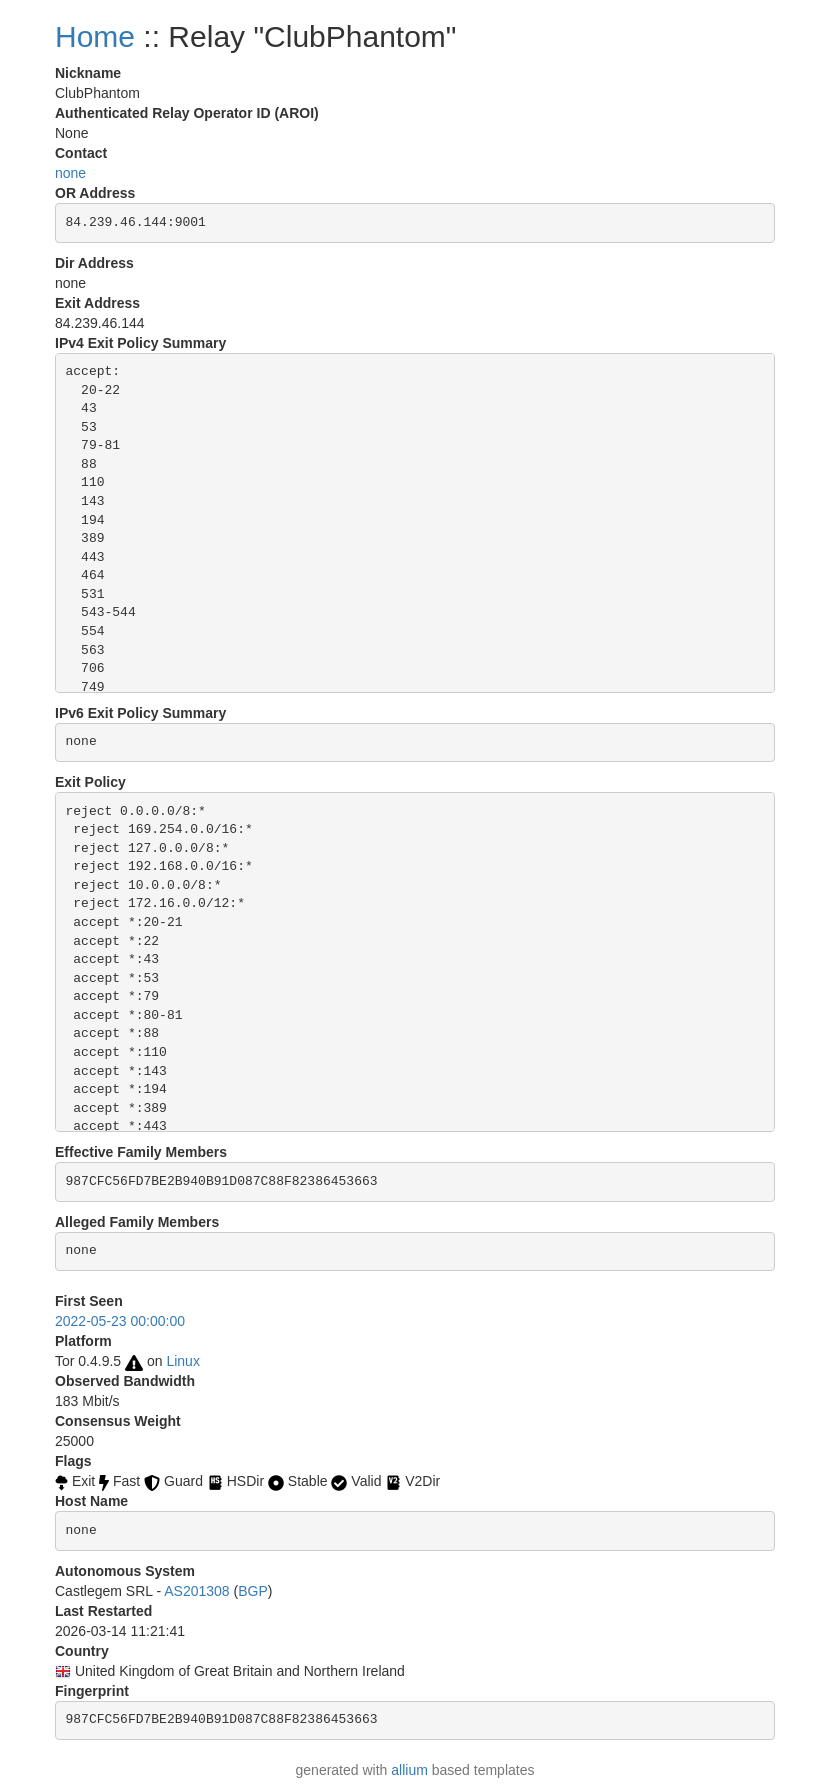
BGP (253, 1591)
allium (409, 1770)
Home (95, 36)
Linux (182, 1361)
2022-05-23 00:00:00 (120, 1321)
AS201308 (196, 1591)
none (70, 173)
